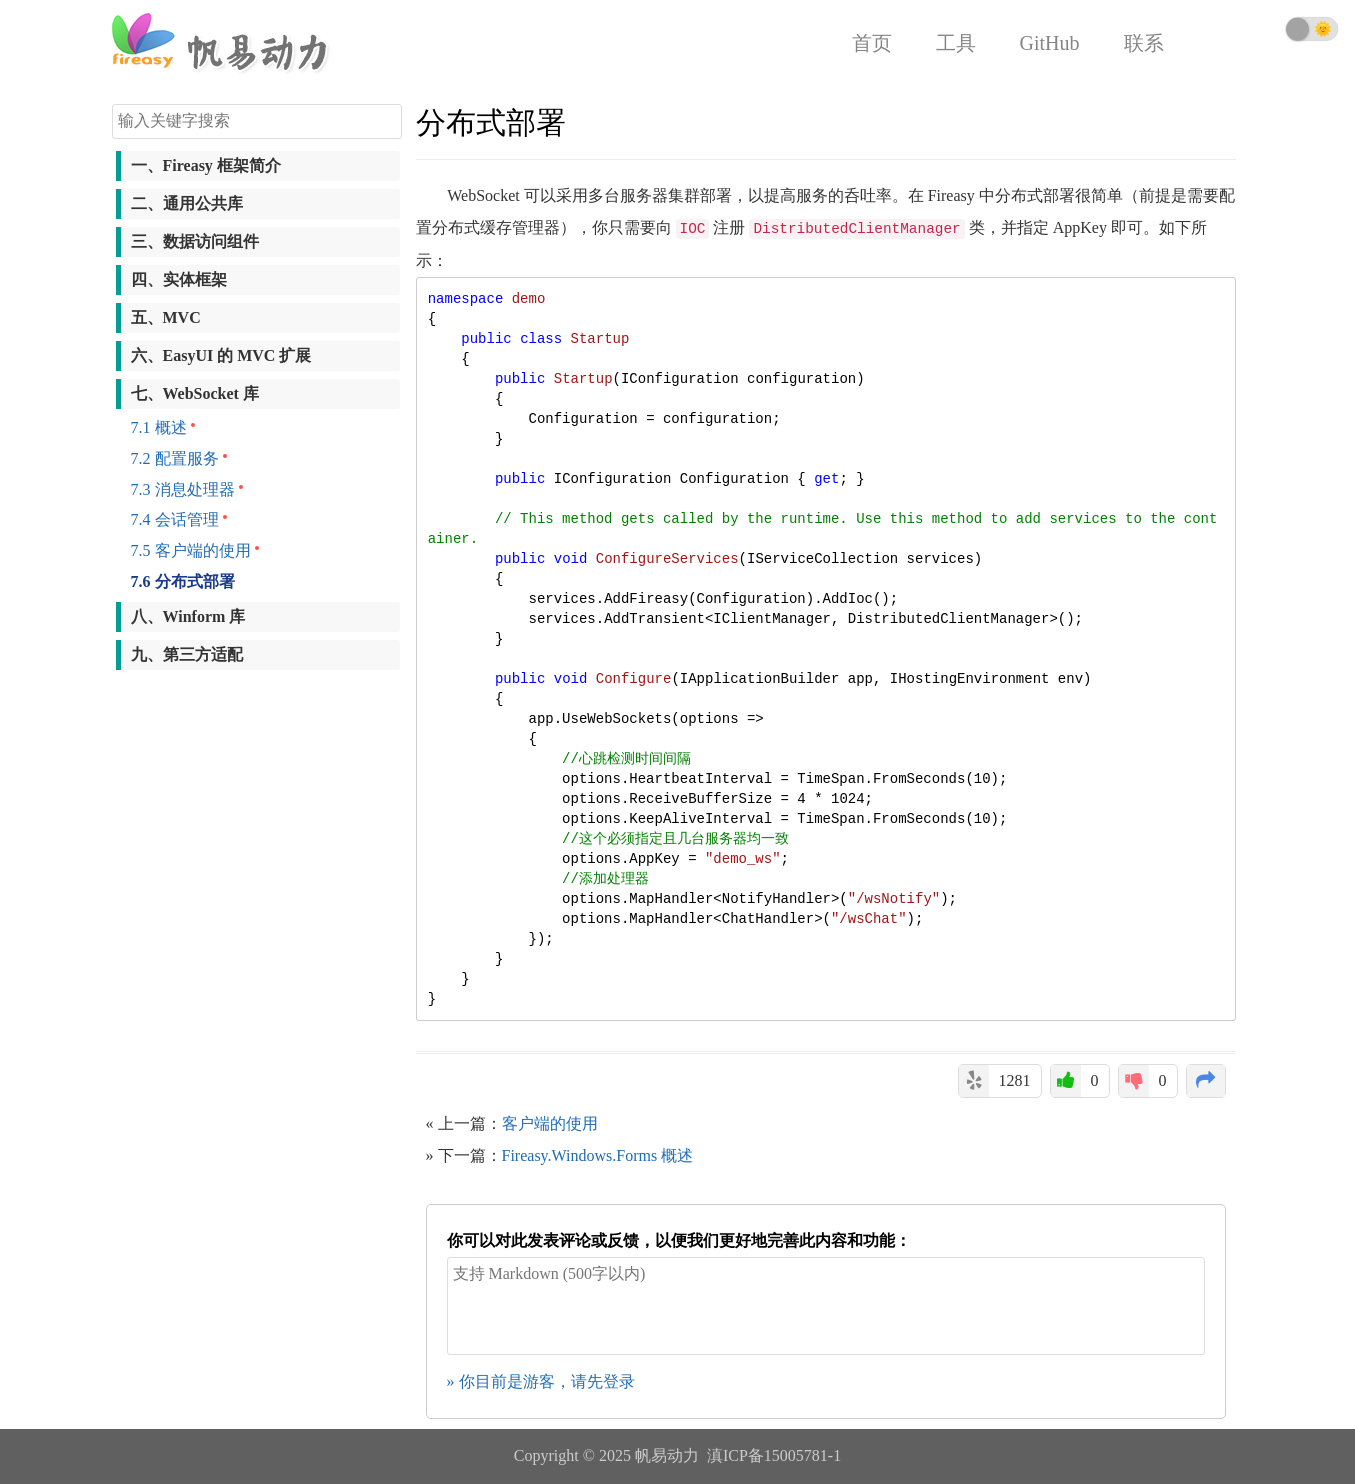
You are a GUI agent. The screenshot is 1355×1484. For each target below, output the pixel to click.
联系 (1144, 43)
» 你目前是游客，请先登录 (541, 1381)
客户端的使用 (550, 1123)
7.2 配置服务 (175, 458)
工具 (956, 43)
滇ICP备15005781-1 (774, 1455)
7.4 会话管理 (175, 519)
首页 (872, 43)
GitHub (1050, 43)
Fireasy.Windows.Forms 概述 (598, 1155)
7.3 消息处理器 (183, 489)
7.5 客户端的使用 (191, 550)
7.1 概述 (159, 427)
